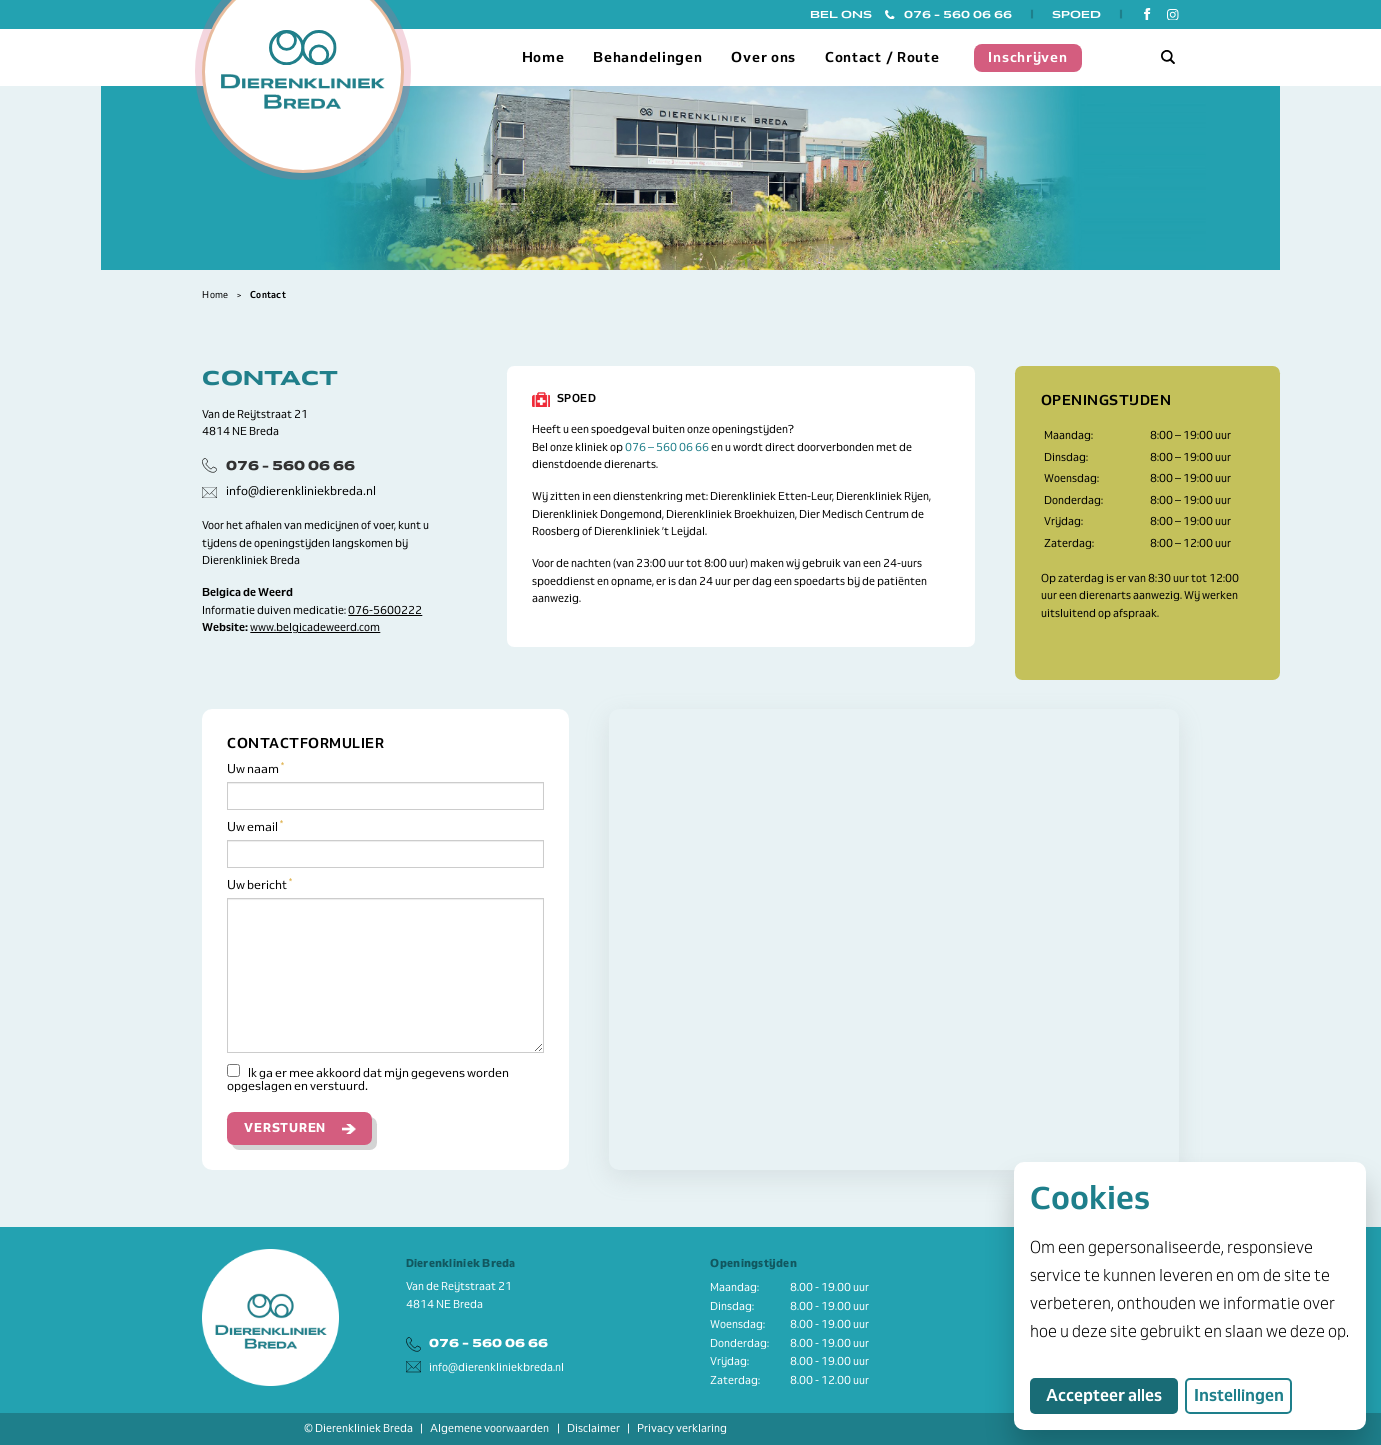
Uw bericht (259, 885)
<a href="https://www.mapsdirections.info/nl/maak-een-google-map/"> (894, 939)
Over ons (763, 57)
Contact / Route (882, 57)
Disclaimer (593, 1428)
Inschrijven (1027, 57)
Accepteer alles (1112, 1395)
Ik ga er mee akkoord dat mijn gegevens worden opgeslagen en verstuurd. (368, 1078)
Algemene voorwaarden (489, 1428)
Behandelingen (647, 57)
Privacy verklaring (682, 1428)
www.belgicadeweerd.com (315, 627)
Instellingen (1239, 1395)
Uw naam (255, 769)
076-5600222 (385, 610)
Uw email (255, 827)
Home (543, 57)
